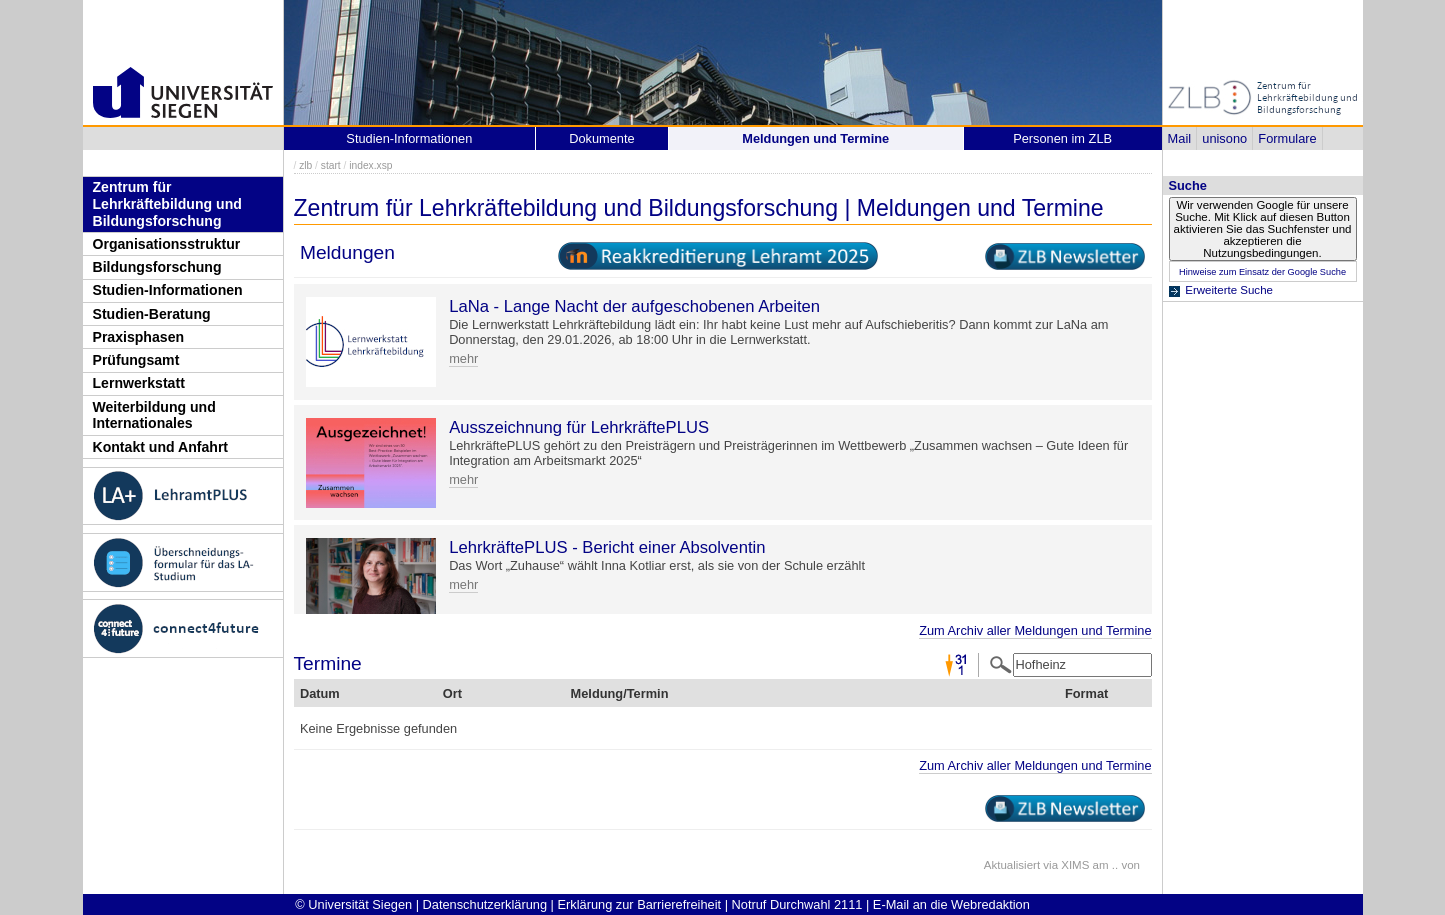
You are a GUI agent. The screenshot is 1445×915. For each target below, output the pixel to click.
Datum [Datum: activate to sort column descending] (320, 693)
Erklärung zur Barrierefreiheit (640, 904)
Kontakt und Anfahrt (161, 447)
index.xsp (370, 165)
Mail (1179, 138)
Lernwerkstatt (139, 383)
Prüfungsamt (136, 360)
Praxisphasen (139, 337)
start (331, 165)
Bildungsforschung (157, 267)
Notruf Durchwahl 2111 (797, 904)
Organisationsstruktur (167, 244)
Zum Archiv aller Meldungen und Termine (1035, 630)
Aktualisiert (1012, 865)
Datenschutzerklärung (485, 904)
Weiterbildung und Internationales (154, 415)
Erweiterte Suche (1229, 290)
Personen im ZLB (1062, 138)
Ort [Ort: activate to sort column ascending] (452, 693)
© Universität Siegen (353, 904)
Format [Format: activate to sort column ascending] (1086, 693)
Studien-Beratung (152, 314)
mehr (463, 358)
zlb (305, 165)
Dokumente (601, 138)
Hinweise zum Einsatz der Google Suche (1262, 272)
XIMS (1075, 865)
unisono (1224, 138)
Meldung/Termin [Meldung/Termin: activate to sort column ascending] (620, 693)
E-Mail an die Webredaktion (951, 904)
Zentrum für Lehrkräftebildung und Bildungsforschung (167, 203)
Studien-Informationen (168, 290)
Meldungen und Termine (815, 138)
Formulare (1287, 138)
